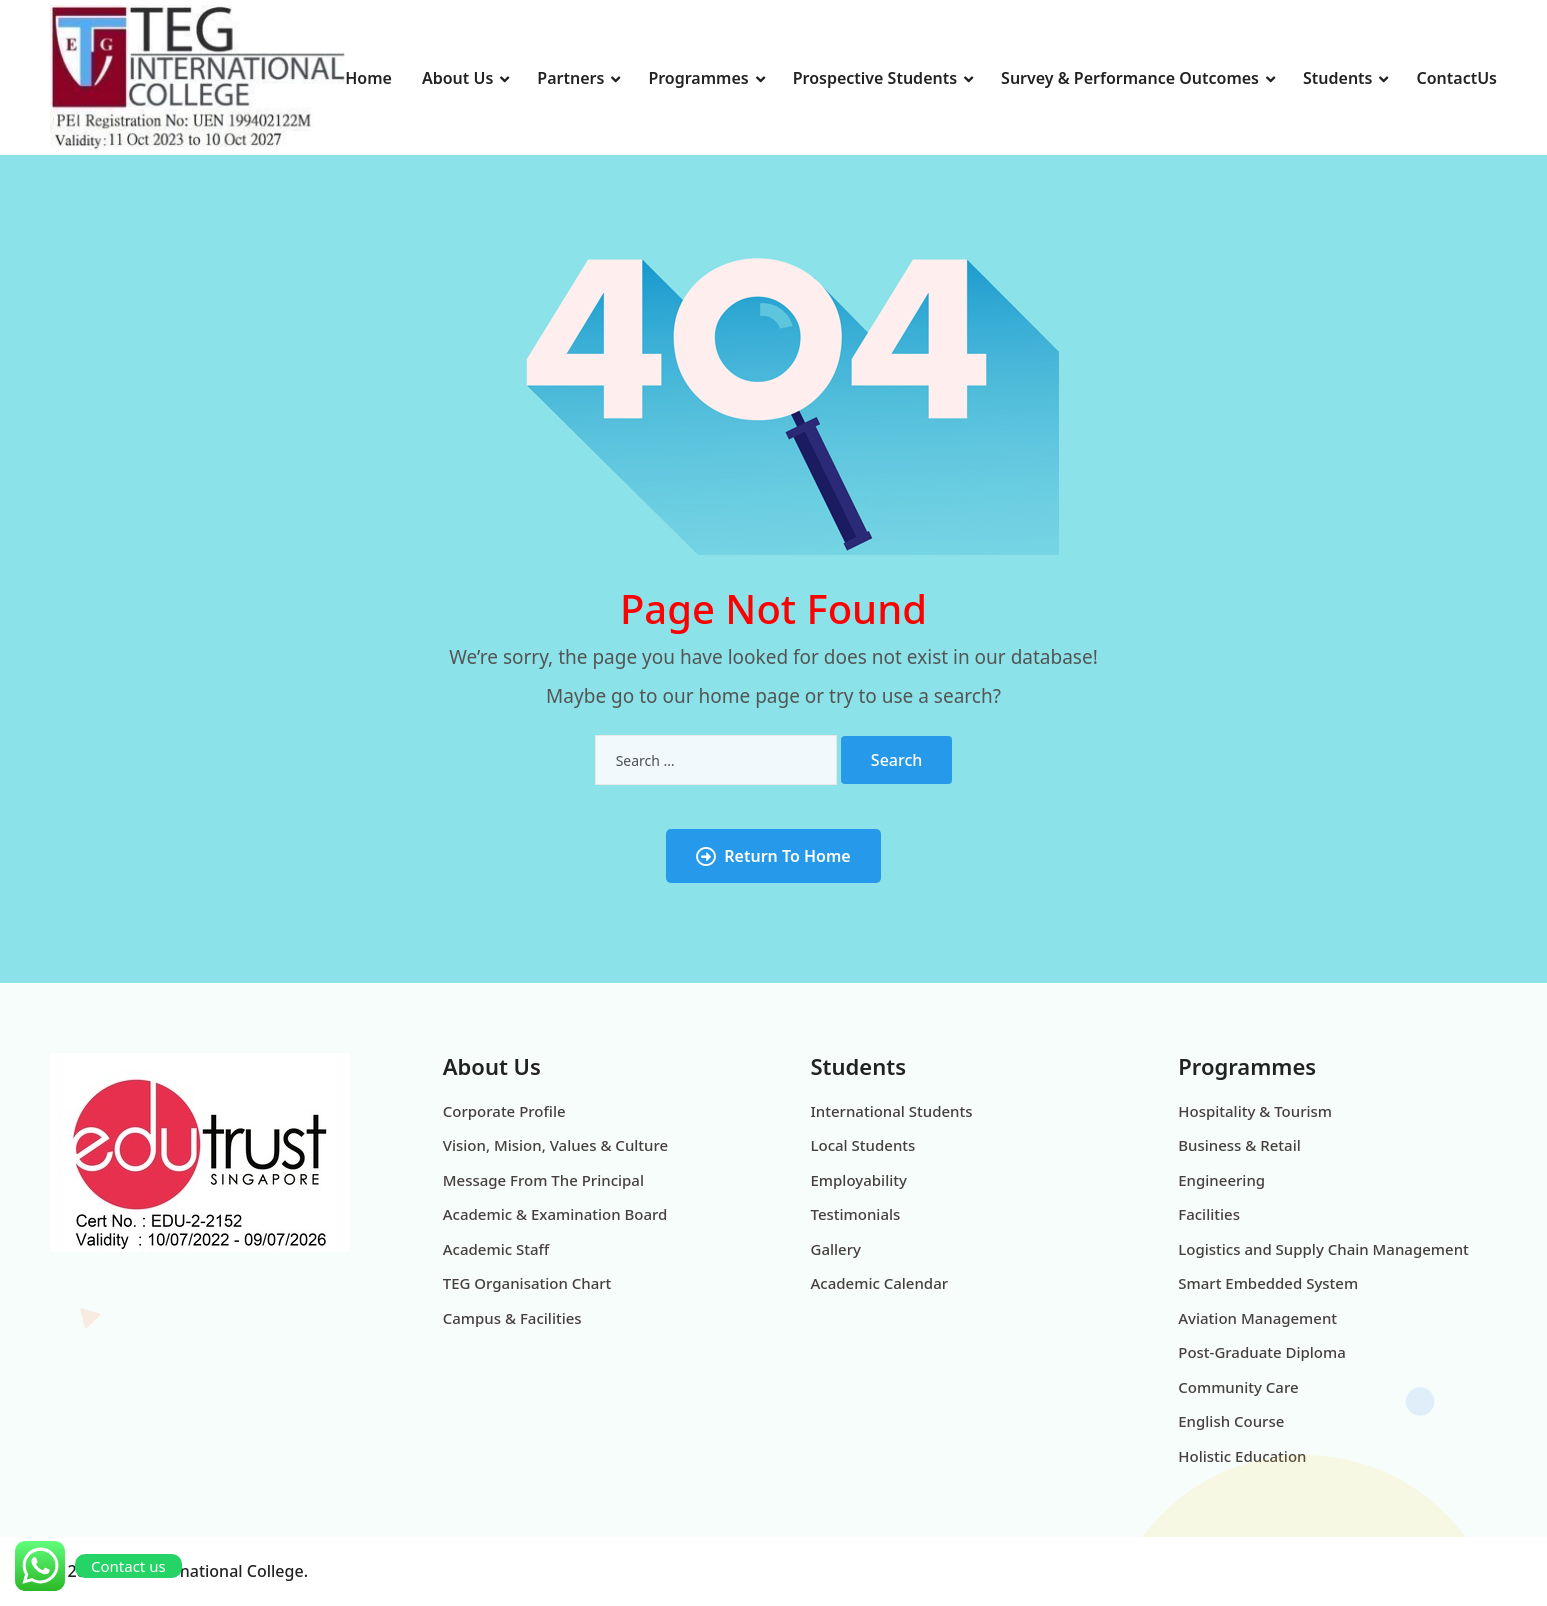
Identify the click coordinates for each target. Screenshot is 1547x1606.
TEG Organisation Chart (527, 1283)
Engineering (1221, 1180)
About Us (457, 78)
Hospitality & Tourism (1255, 1111)
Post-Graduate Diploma (1262, 1352)
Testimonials (856, 1214)
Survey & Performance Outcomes (1130, 78)
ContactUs (1456, 78)
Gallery (836, 1249)
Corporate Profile (504, 1111)
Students (1337, 78)
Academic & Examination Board (555, 1214)
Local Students (863, 1145)
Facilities (1209, 1214)
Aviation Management (1257, 1318)
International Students (892, 1111)
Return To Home (773, 856)
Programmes (698, 78)
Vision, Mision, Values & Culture (555, 1145)
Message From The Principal (543, 1180)
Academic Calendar (880, 1283)
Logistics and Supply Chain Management (1323, 1249)
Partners (570, 78)
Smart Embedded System (1268, 1283)
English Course (1231, 1421)
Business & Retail (1239, 1145)
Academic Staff (496, 1249)
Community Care (1238, 1387)
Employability (859, 1180)
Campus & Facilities (512, 1318)
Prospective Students (875, 78)
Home (368, 78)
